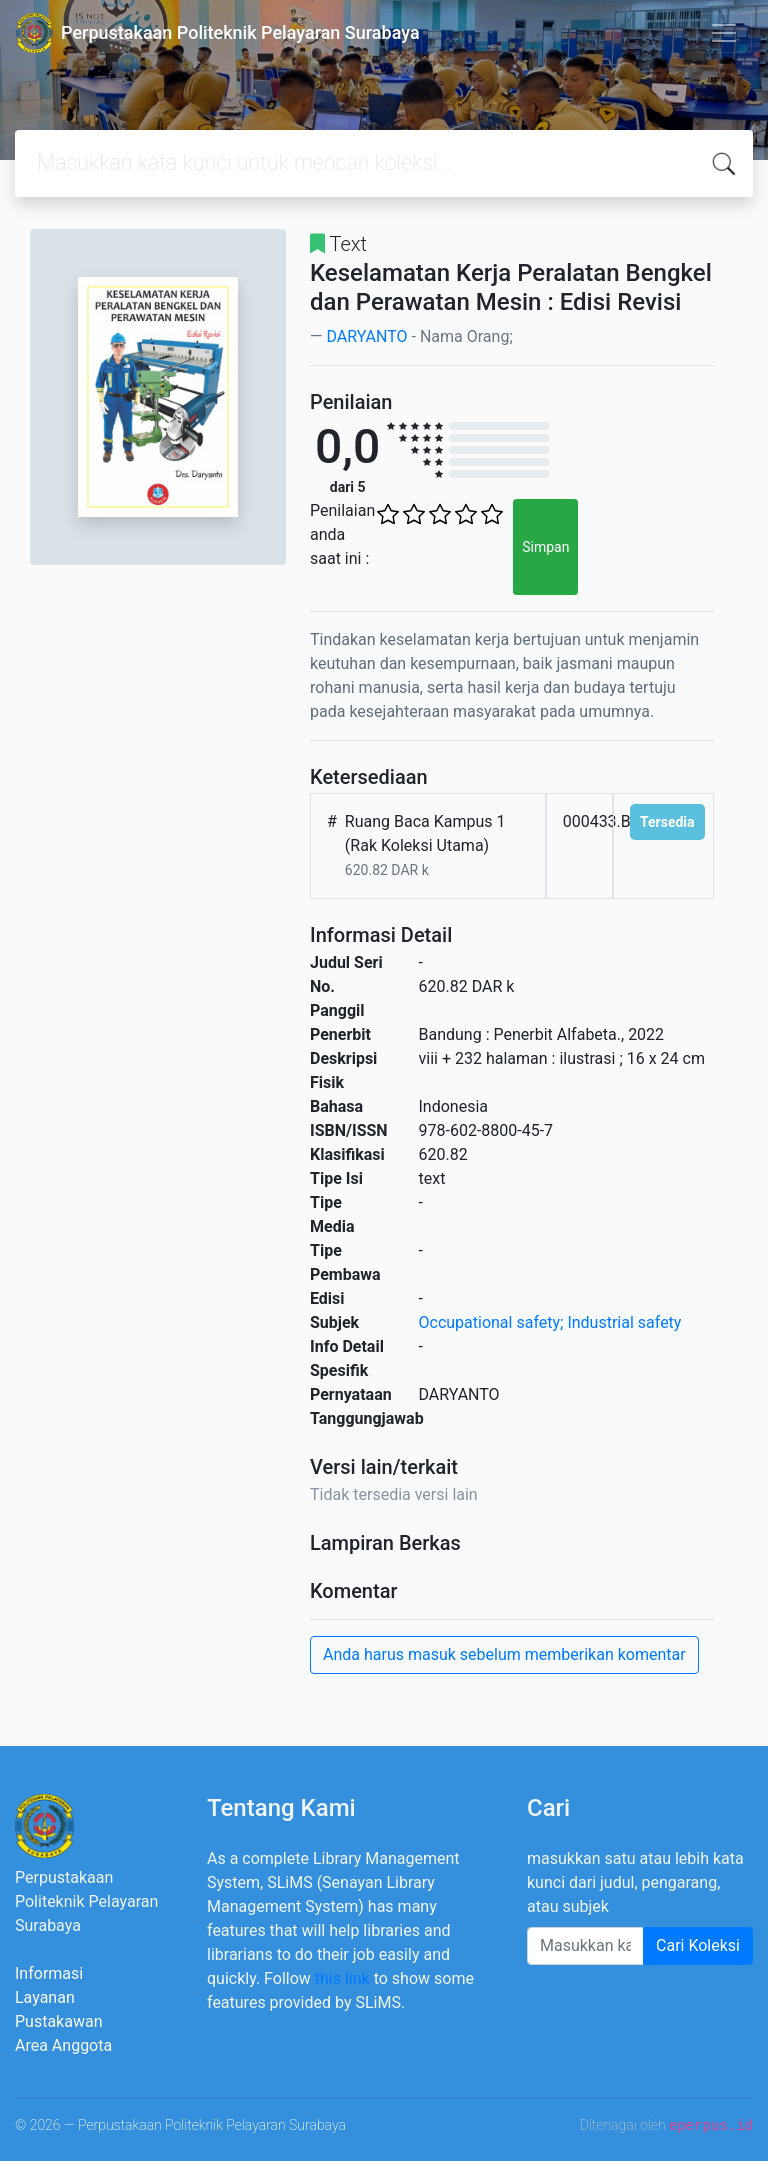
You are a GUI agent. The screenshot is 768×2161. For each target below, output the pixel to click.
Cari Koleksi (698, 1945)
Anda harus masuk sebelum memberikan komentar (504, 1654)
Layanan (45, 1997)
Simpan (545, 547)
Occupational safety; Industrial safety (550, 1322)
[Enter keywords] (585, 1946)
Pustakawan (58, 2021)
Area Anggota (63, 2045)
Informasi (49, 1973)
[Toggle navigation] (724, 33)
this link (342, 1978)
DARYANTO (366, 336)
